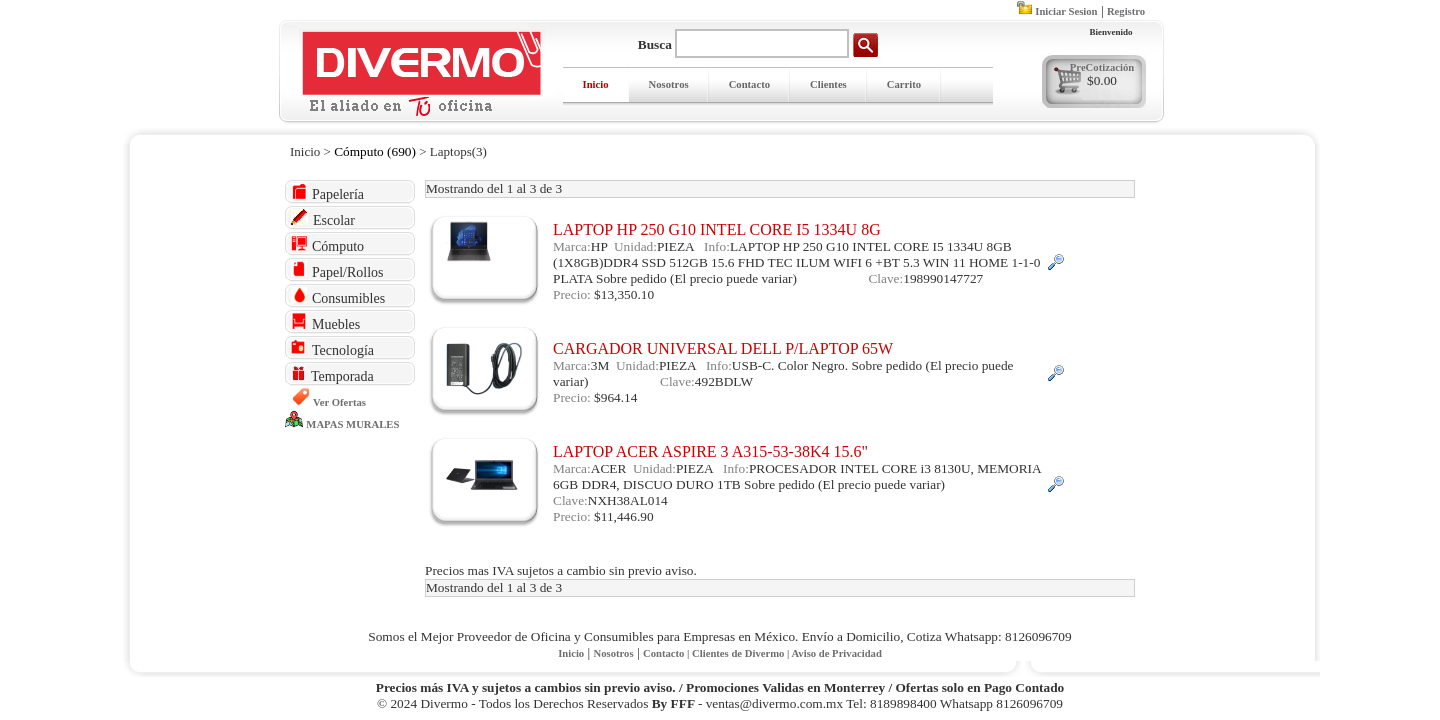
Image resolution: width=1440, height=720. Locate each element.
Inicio (596, 84)
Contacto (749, 84)
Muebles (325, 322)
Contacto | (667, 653)
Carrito (904, 84)
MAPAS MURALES (352, 424)
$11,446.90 (623, 516)
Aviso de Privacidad (836, 653)
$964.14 (615, 397)
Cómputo (327, 244)
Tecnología (332, 348)
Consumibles (338, 296)
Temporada (332, 374)
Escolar (323, 218)
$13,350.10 (624, 294)
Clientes (828, 84)
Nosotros (669, 84)
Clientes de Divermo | (741, 653)
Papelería (327, 192)
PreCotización (1102, 67)
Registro (1126, 11)
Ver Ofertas (339, 402)
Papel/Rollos (337, 270)
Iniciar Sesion (1066, 11)
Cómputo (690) (375, 151)
